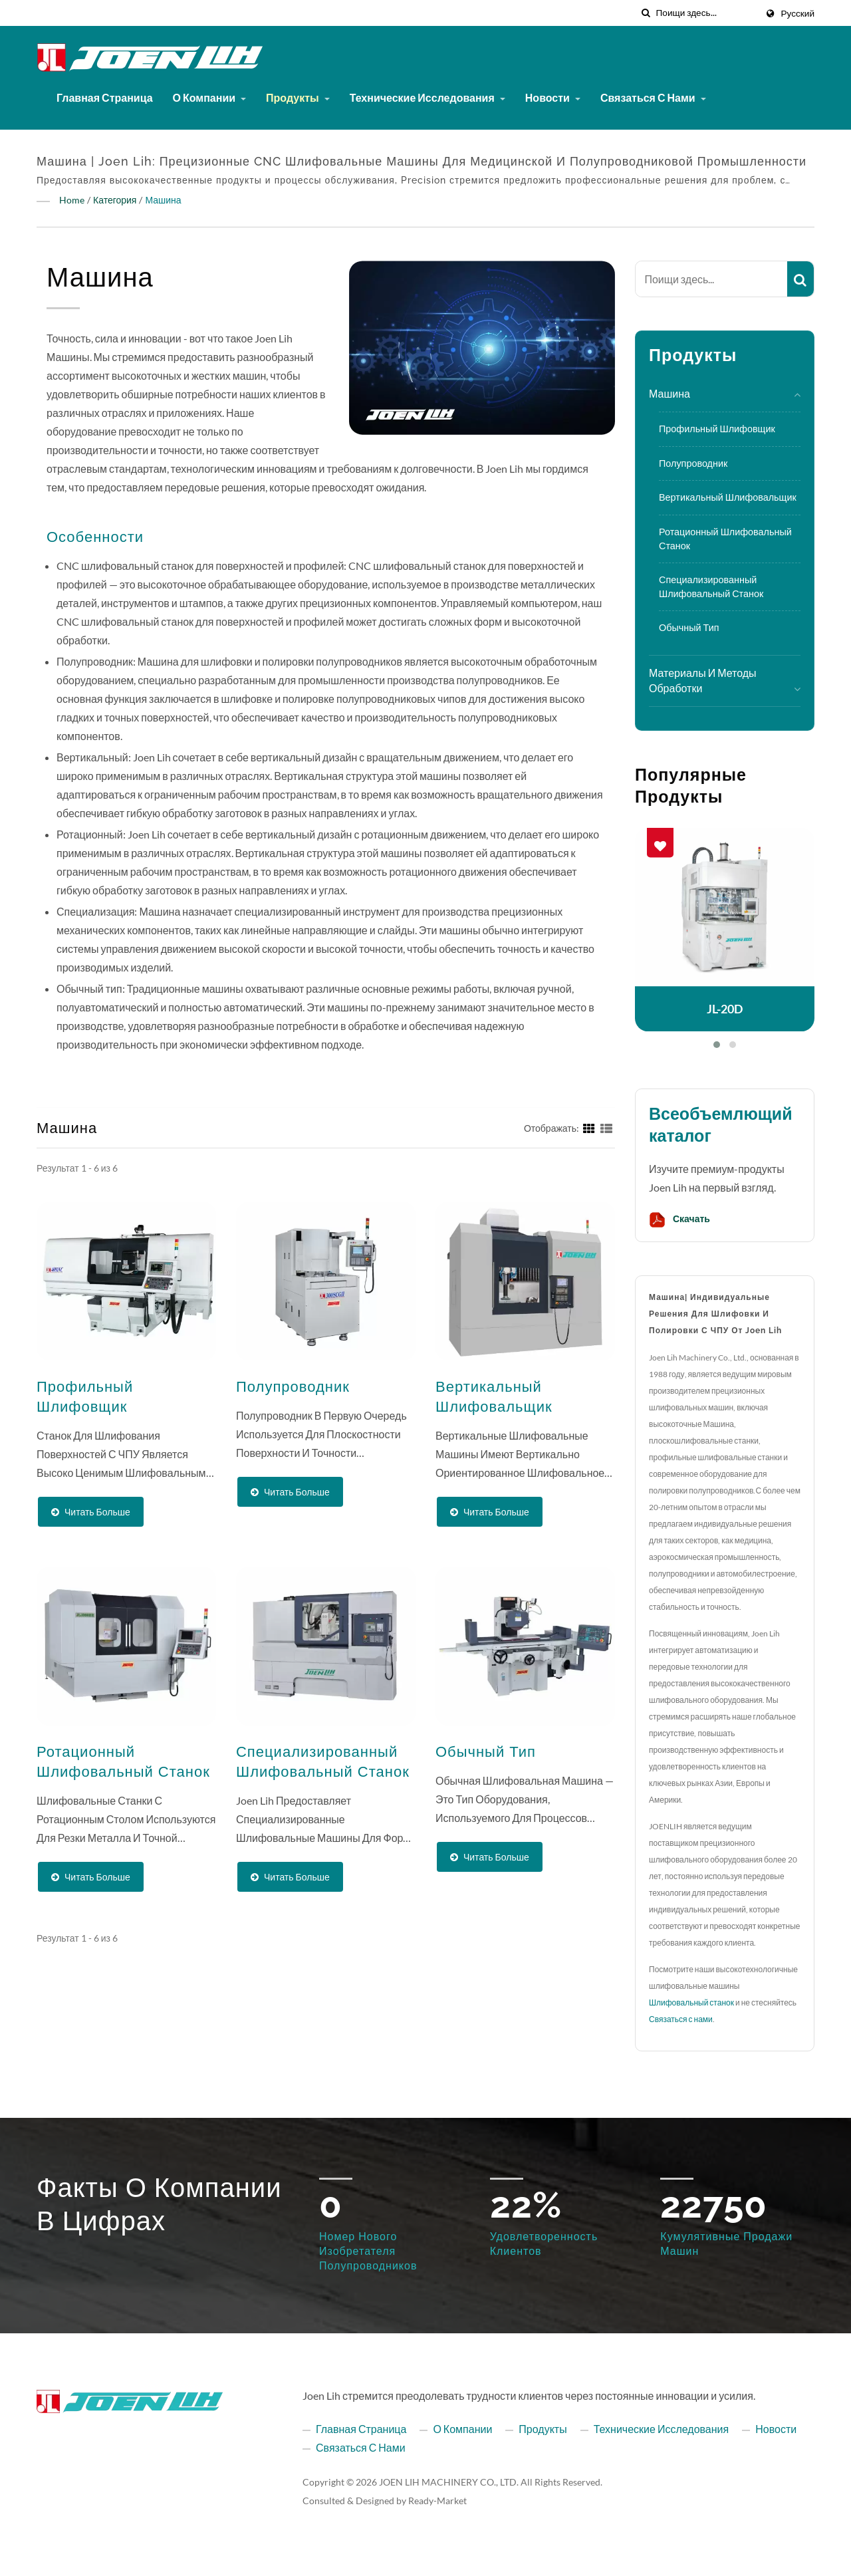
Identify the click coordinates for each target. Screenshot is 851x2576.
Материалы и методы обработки (703, 680)
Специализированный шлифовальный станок (711, 586)
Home (71, 199)
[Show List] (606, 1127)
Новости (552, 97)
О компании (210, 97)
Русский (797, 13)
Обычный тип (689, 627)
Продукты (298, 97)
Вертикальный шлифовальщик (727, 497)
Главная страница (105, 97)
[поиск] (646, 13)
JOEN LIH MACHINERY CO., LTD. (449, 2482)
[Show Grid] (589, 1127)
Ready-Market (437, 2500)
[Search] (706, 13)
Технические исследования (427, 97)
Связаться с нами (653, 97)
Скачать (679, 1220)
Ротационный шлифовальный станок (725, 538)
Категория (114, 199)
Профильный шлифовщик (717, 428)
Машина (163, 199)
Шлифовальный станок (691, 2002)
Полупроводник (693, 463)
